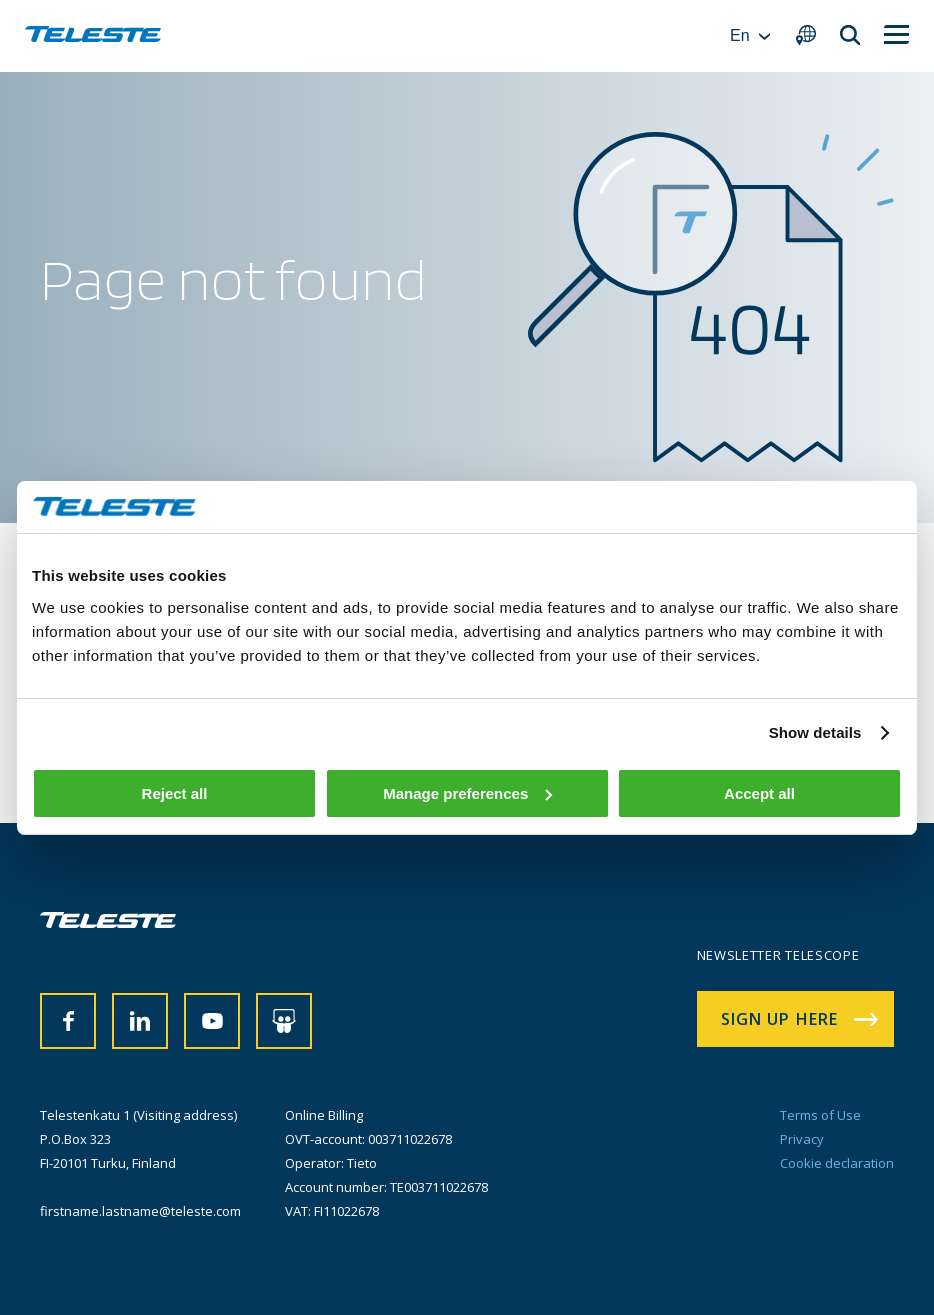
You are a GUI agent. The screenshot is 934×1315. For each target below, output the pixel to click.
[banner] (93, 36)
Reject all (175, 793)
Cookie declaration (837, 1163)
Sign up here (779, 1019)
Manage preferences (467, 793)
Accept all (759, 793)
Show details (815, 732)
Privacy (802, 1139)
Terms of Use (820, 1115)
